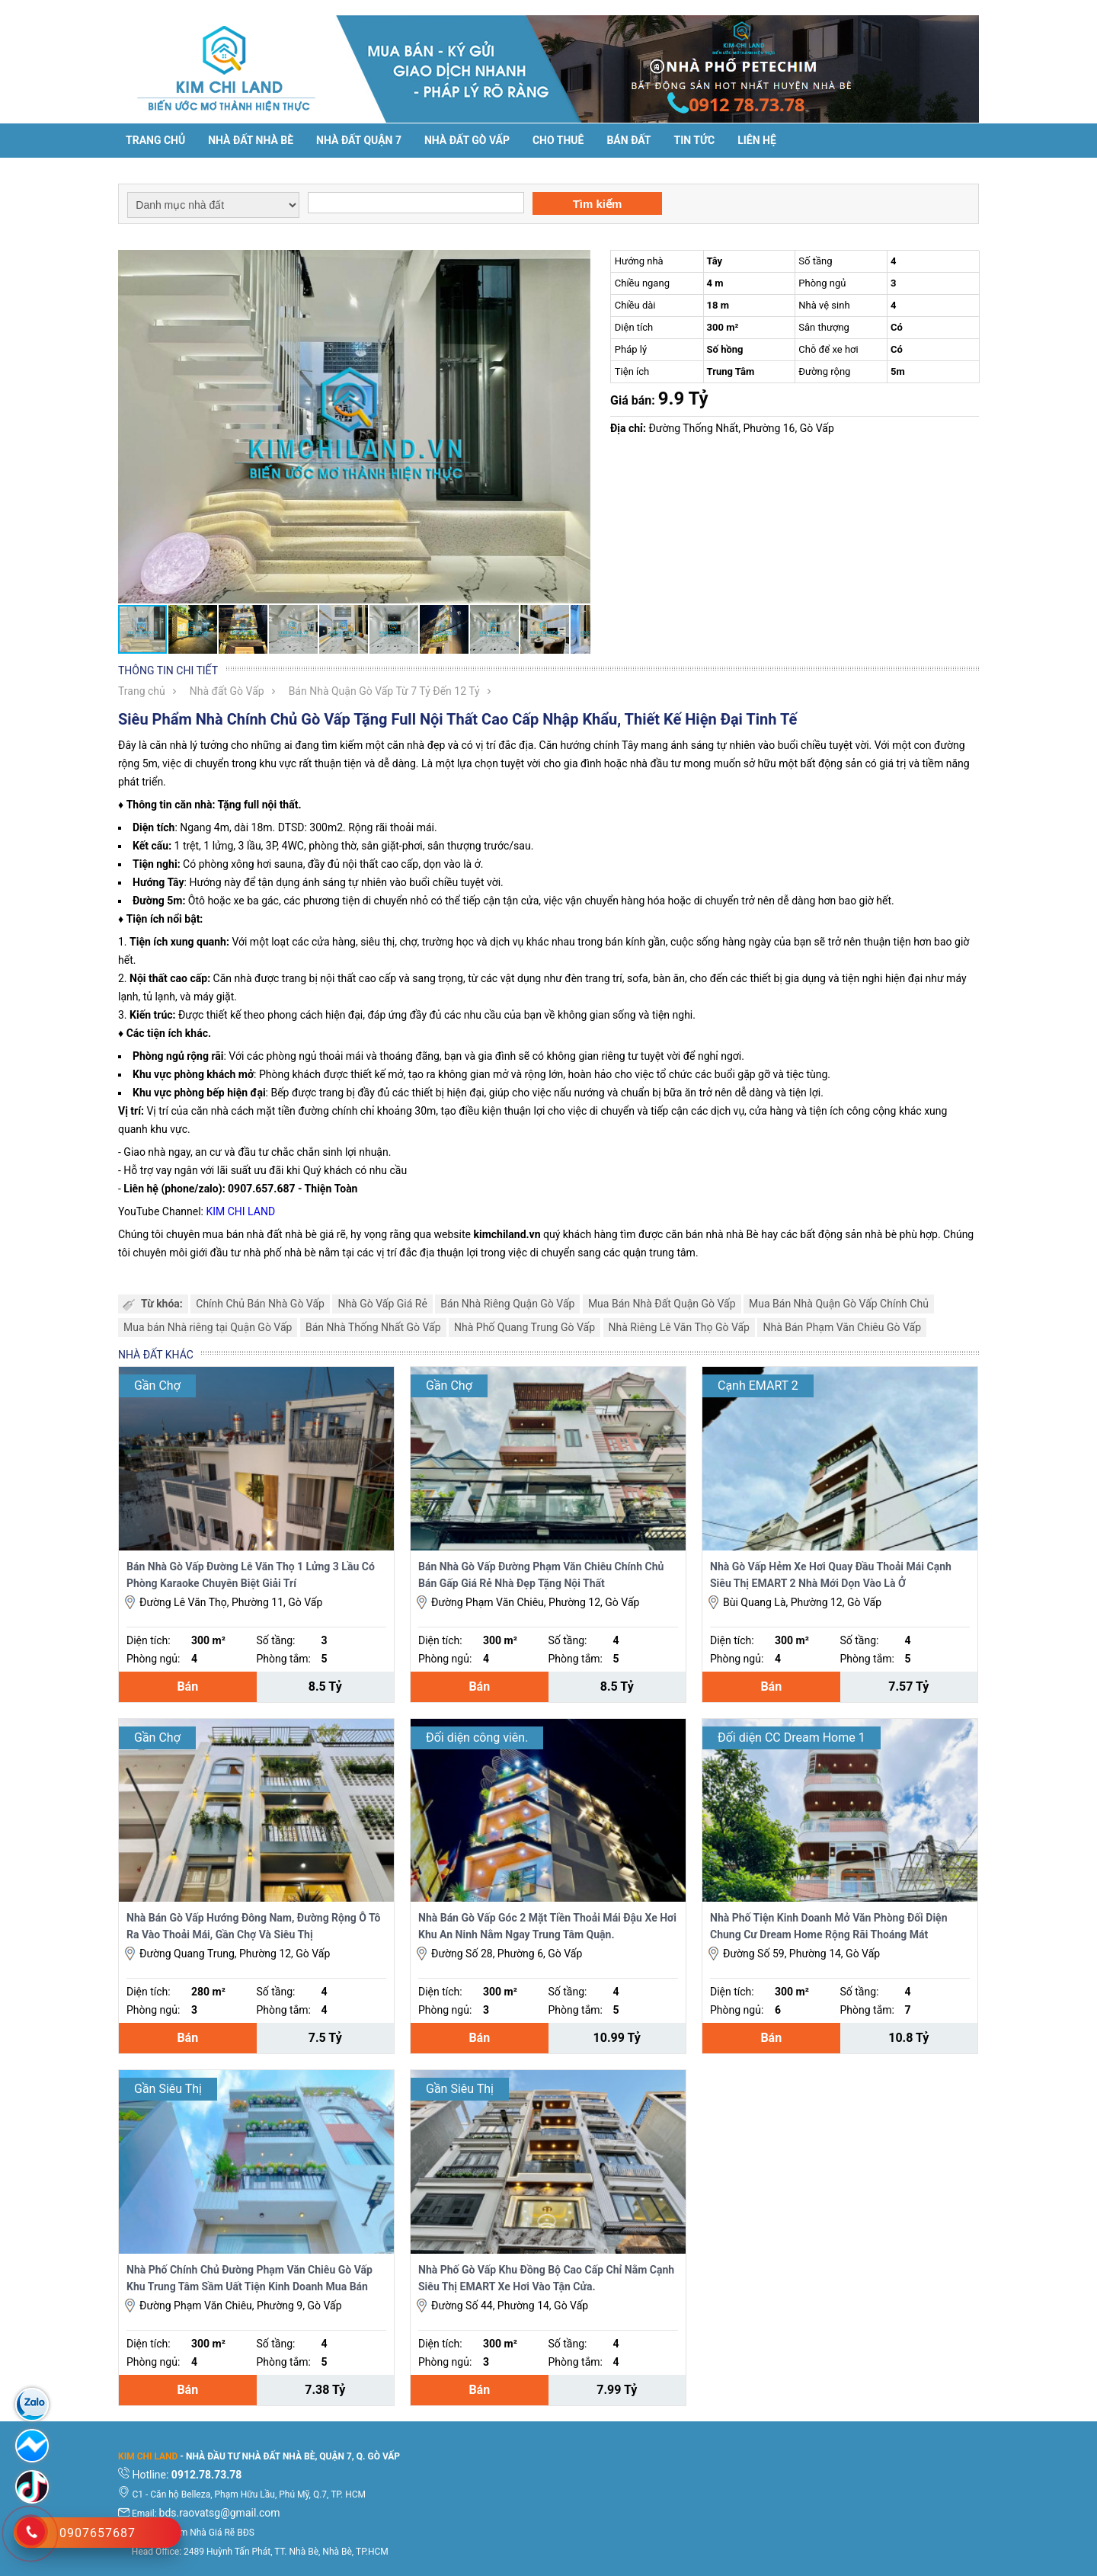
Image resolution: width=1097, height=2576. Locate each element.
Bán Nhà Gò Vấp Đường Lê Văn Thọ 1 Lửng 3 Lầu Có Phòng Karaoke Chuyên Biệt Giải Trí (250, 1574)
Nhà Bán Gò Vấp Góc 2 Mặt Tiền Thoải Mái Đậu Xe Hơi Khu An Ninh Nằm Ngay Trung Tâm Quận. (547, 1926)
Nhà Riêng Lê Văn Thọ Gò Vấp (679, 1327)
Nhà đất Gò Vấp (227, 691)
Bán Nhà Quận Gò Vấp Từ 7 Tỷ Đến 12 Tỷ (384, 691)
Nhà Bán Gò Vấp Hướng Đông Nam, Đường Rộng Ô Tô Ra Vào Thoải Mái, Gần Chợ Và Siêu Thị (253, 1926)
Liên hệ (756, 140)
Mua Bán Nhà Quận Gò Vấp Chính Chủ (839, 1304)
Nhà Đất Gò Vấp (467, 140)
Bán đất (628, 140)
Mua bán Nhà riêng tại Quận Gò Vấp (207, 1327)
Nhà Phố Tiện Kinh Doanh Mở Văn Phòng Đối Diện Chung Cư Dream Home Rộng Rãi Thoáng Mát (829, 1926)
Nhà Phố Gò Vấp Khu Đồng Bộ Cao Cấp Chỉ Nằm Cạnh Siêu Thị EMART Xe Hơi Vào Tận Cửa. (546, 2278)
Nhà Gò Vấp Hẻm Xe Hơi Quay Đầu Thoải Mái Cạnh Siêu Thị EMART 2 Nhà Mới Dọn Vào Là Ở (830, 1574)
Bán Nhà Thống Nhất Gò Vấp (373, 1327)
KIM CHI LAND (240, 1211)
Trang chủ (155, 140)
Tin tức (694, 140)
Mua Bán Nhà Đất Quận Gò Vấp (662, 1304)
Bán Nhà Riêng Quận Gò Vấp (507, 1304)
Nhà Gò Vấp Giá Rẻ (382, 1304)
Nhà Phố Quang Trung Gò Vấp (524, 1327)
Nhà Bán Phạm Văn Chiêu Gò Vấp (842, 1327)
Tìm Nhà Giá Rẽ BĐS (213, 2532)
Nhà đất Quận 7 (358, 140)
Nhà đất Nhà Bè (250, 140)
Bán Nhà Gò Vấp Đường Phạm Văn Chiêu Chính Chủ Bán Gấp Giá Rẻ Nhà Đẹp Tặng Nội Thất (541, 1574)
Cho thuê (558, 140)
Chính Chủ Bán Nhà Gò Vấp (260, 1304)
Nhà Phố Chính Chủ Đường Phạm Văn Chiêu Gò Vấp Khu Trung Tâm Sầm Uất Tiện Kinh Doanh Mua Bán (249, 2278)
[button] (576, 263)
